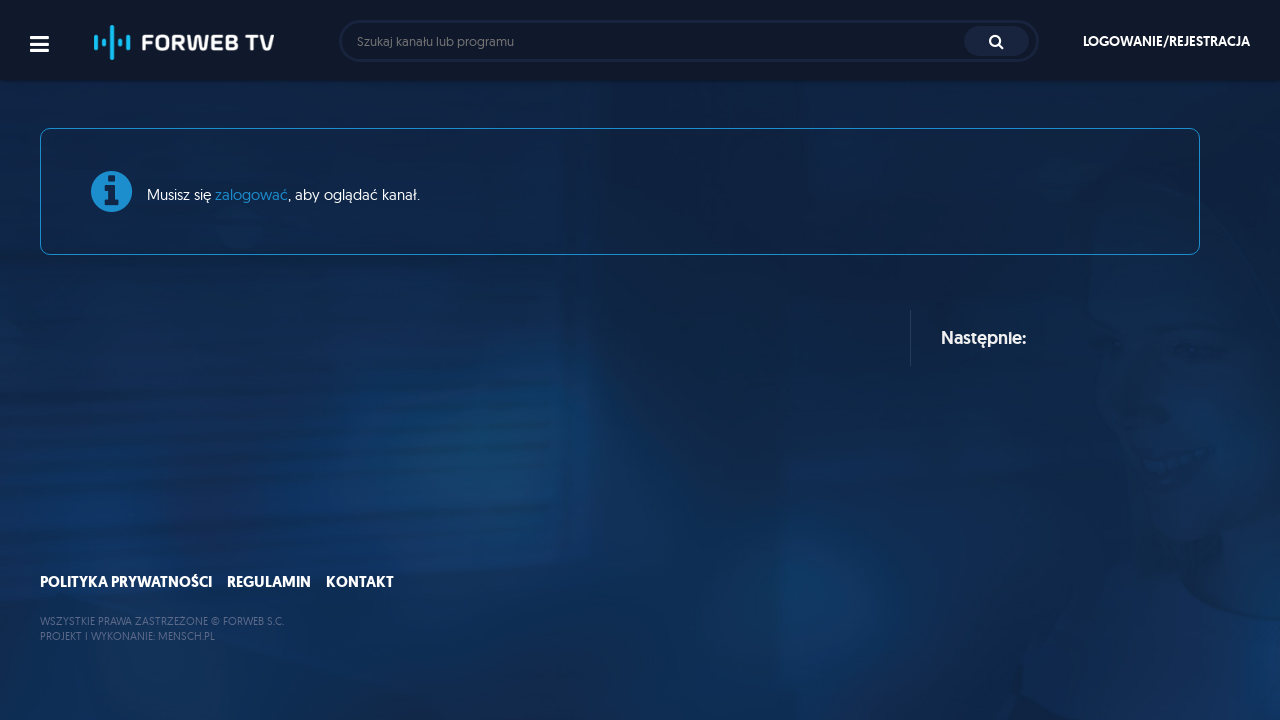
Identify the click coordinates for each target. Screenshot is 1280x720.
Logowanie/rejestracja (1166, 41)
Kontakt (360, 582)
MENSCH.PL (186, 636)
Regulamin (269, 582)
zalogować (251, 194)
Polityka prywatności (126, 582)
